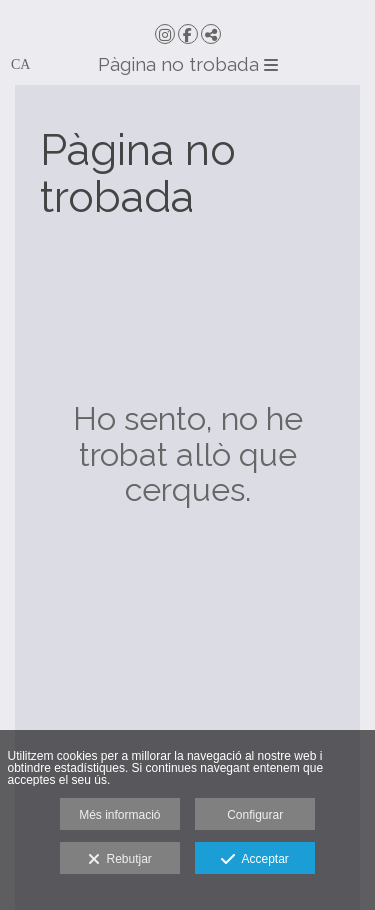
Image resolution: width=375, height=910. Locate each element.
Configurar (255, 815)
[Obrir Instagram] (165, 34)
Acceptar (254, 860)
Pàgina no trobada (188, 64)
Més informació (119, 815)
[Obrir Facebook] (188, 34)
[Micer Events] (187, 9)
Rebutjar (120, 860)
